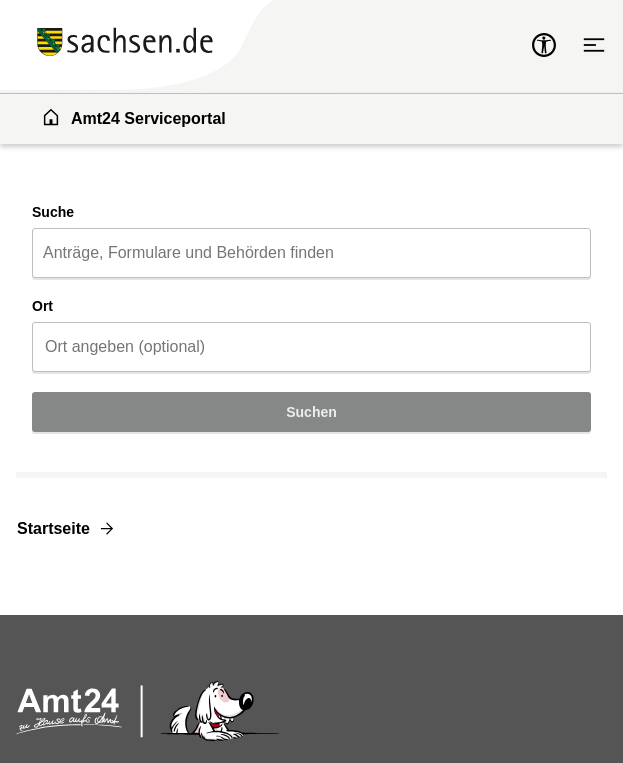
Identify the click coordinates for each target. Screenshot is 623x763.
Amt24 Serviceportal (133, 117)
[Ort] (311, 347)
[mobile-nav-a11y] (544, 45)
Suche (53, 212)
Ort (42, 306)
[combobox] (311, 253)
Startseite (53, 528)
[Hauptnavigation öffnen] (594, 45)
